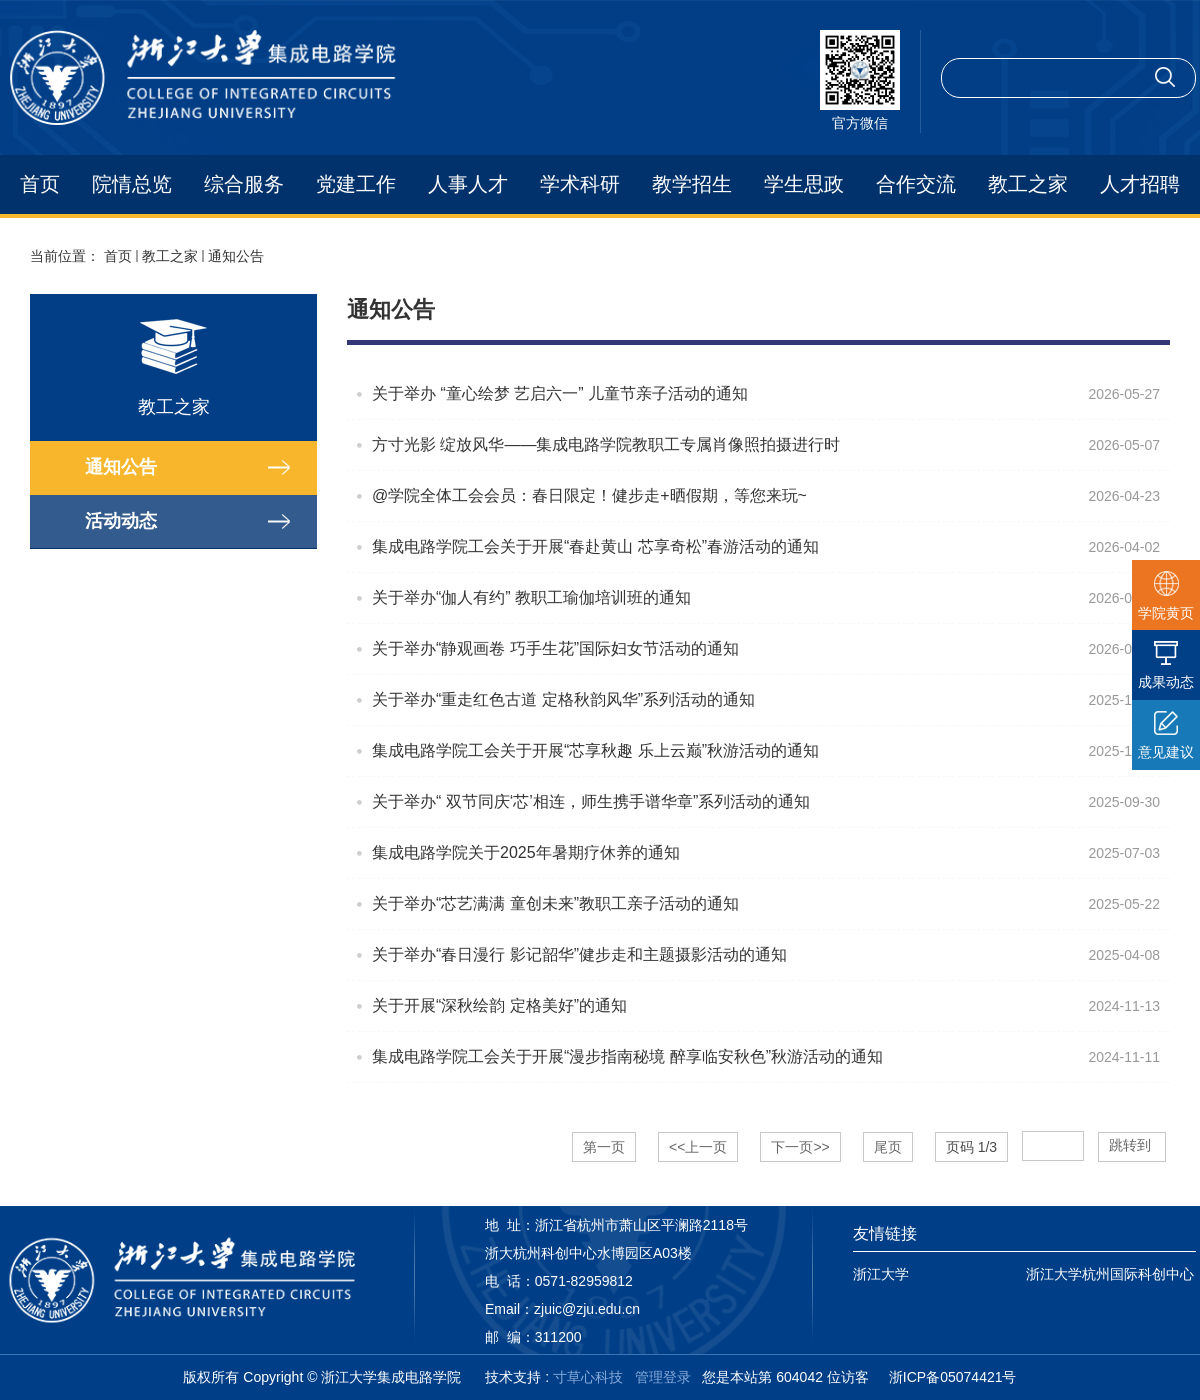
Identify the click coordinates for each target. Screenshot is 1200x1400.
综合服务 (244, 184)
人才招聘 (1140, 184)
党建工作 (356, 184)
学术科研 (580, 184)
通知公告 (236, 256)
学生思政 (804, 184)
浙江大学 (881, 1274)
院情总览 (132, 184)
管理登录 (663, 1377)
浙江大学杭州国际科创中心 (1110, 1274)
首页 (40, 184)
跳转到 (1132, 1145)
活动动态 (121, 521)
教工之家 (1028, 184)
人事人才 (468, 184)
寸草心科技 (588, 1377)
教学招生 (692, 184)
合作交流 (916, 184)
